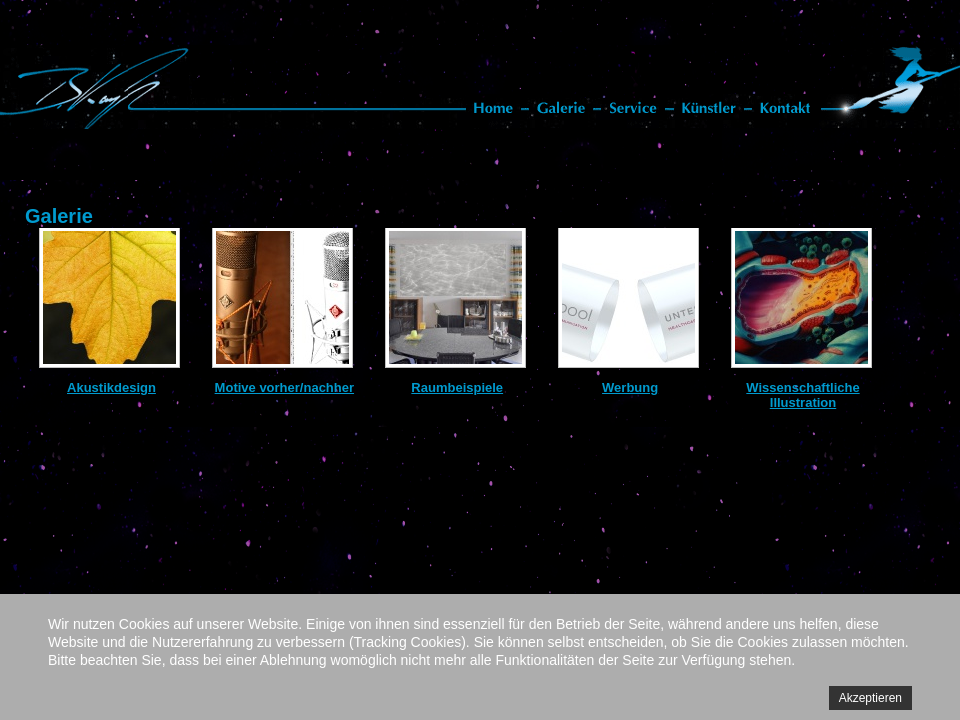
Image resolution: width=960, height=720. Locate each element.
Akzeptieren (870, 698)
